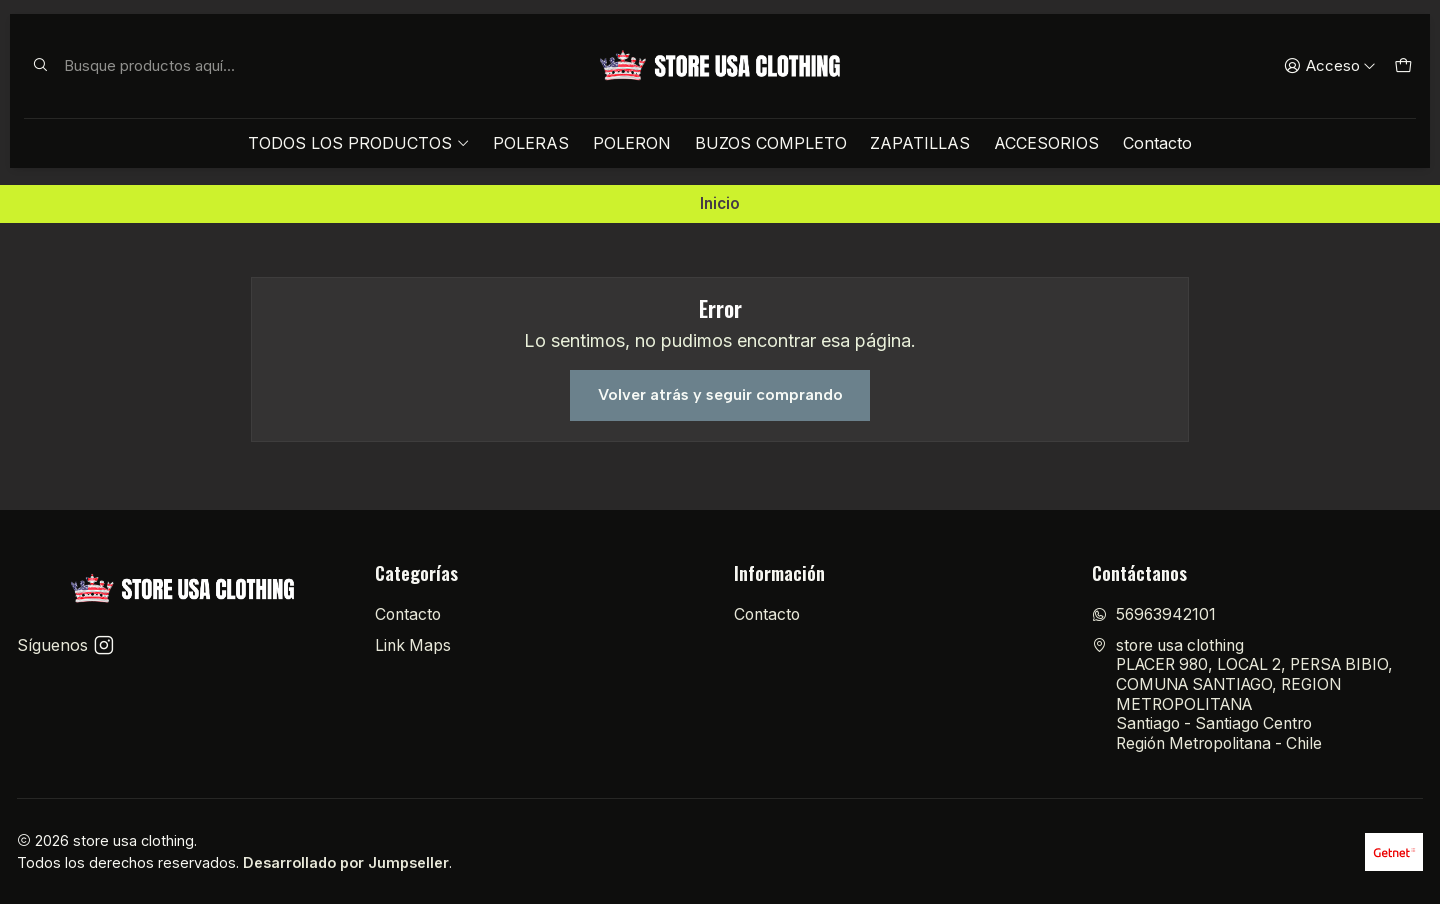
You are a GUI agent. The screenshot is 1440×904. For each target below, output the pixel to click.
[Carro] (1402, 66)
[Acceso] (1330, 66)
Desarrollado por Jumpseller (346, 862)
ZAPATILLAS (920, 143)
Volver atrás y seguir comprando (720, 394)
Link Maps (413, 645)
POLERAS (531, 143)
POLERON (632, 143)
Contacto (1157, 143)
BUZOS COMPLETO (771, 143)
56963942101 (1154, 614)
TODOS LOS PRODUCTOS (358, 143)
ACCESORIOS (1046, 143)
